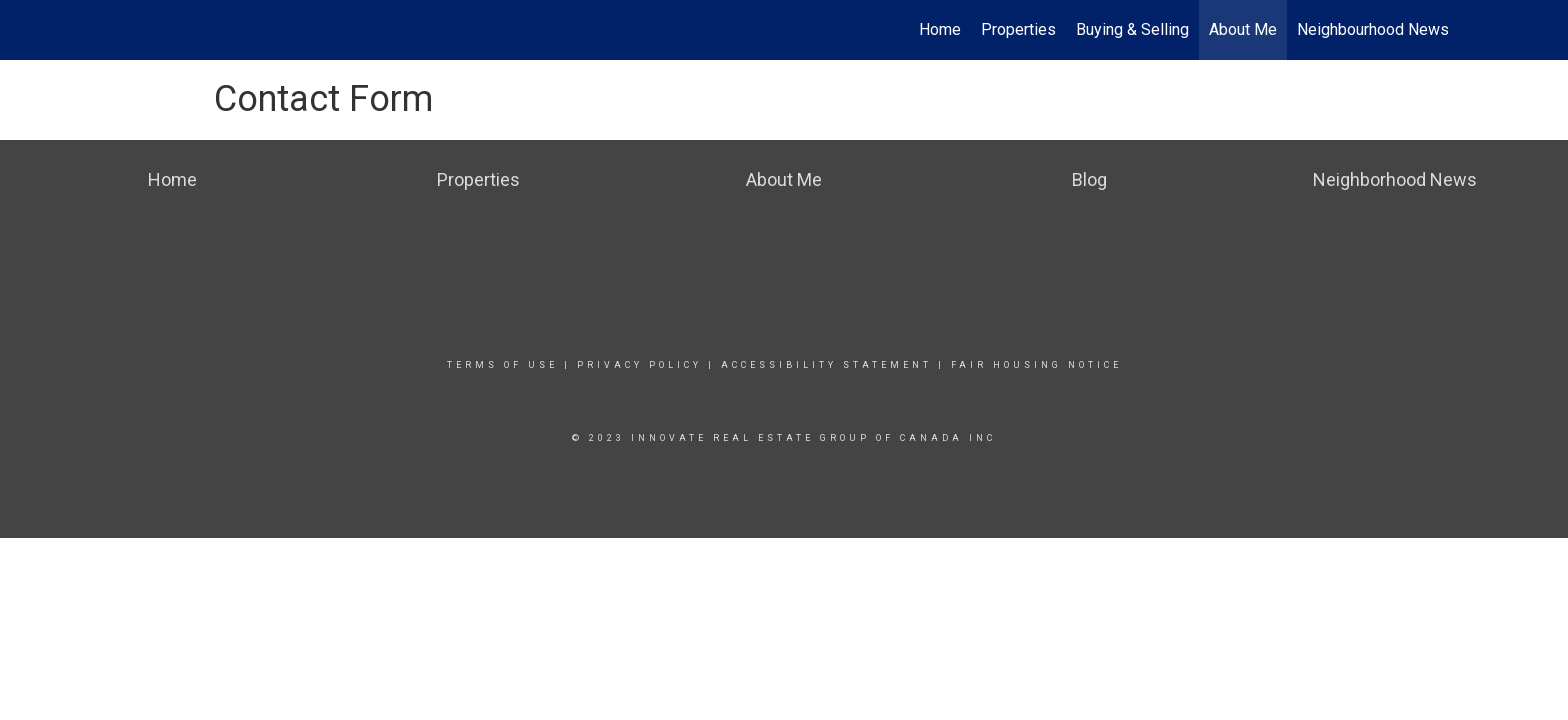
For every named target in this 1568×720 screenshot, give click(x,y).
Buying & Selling (1132, 29)
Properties (1018, 29)
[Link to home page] (25, 30)
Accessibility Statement (826, 365)
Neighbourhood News (1373, 29)
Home (940, 29)
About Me (1243, 29)
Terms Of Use (502, 365)
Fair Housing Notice (1036, 365)
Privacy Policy (639, 365)
